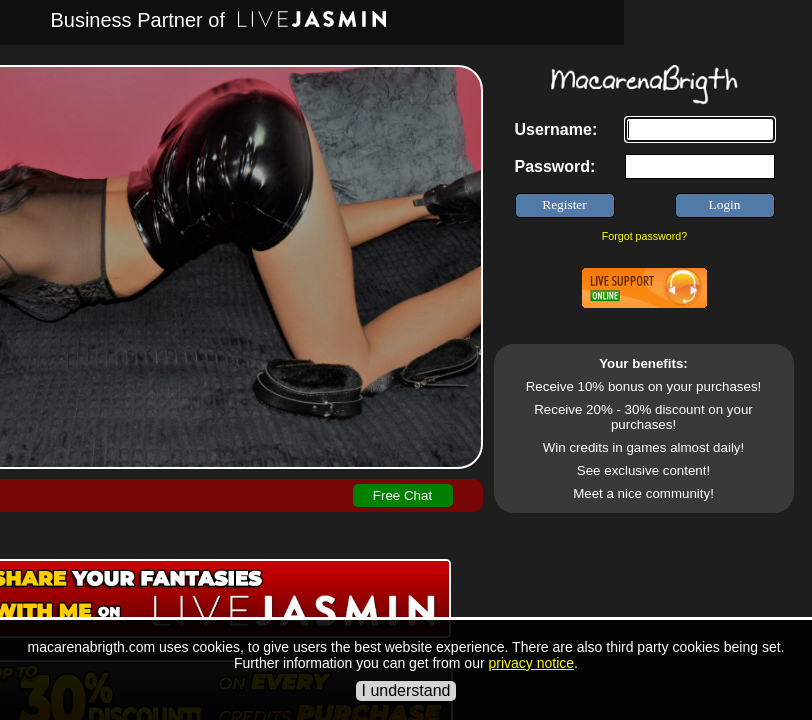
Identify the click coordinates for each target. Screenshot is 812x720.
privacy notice (531, 663)
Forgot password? (644, 236)
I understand (406, 690)
